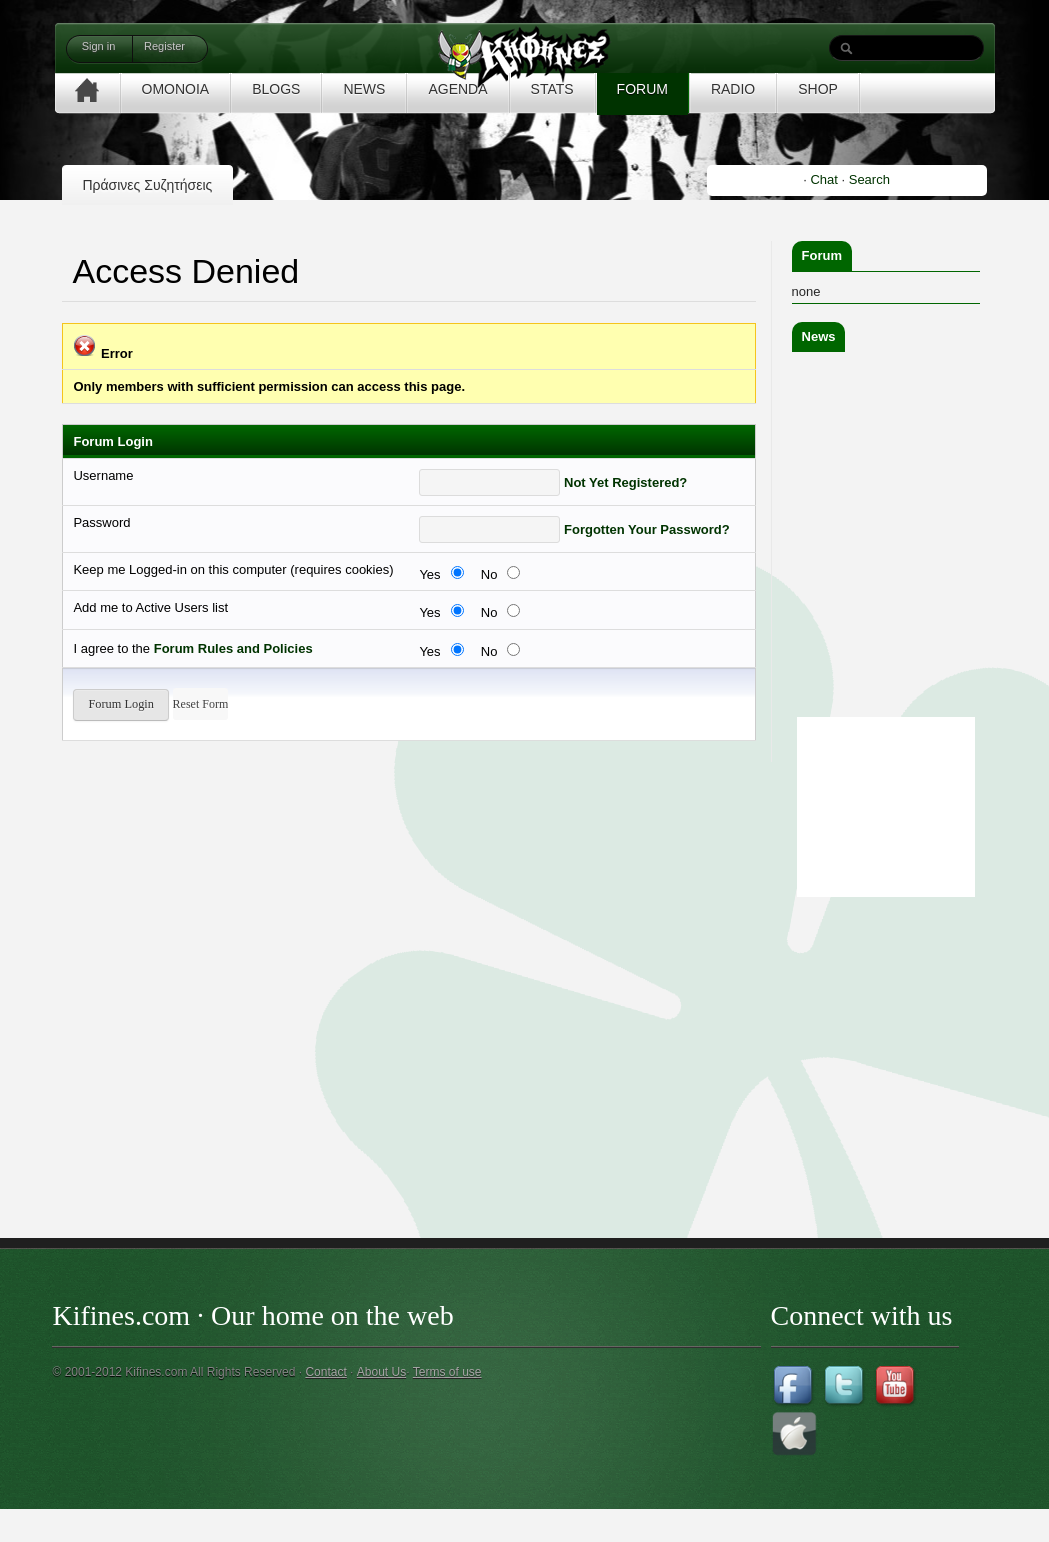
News (819, 336)
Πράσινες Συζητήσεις (147, 185)
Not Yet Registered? (625, 482)
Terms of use (447, 1372)
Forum (822, 255)
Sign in (99, 46)
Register (164, 46)
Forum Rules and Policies (233, 648)
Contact (325, 1372)
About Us (381, 1372)
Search (869, 179)
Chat (823, 179)
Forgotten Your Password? (647, 529)
